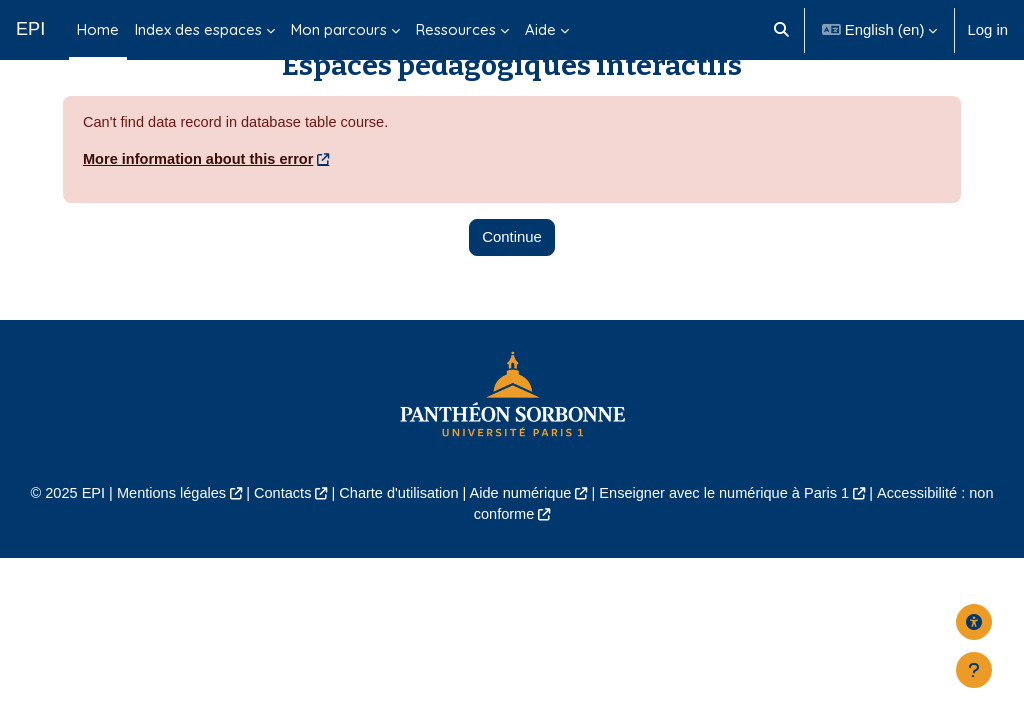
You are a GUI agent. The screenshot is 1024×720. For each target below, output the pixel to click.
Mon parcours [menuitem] (339, 29)
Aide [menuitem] (540, 29)
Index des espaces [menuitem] (198, 29)
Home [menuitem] (98, 29)
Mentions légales (164, 532)
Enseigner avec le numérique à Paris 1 (729, 532)
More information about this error (201, 199)
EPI (30, 29)
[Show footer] (974, 670)
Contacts (277, 532)
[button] (782, 30)
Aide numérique (521, 532)
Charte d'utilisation (396, 532)
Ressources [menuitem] (456, 29)
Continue (512, 276)
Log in (987, 29)
